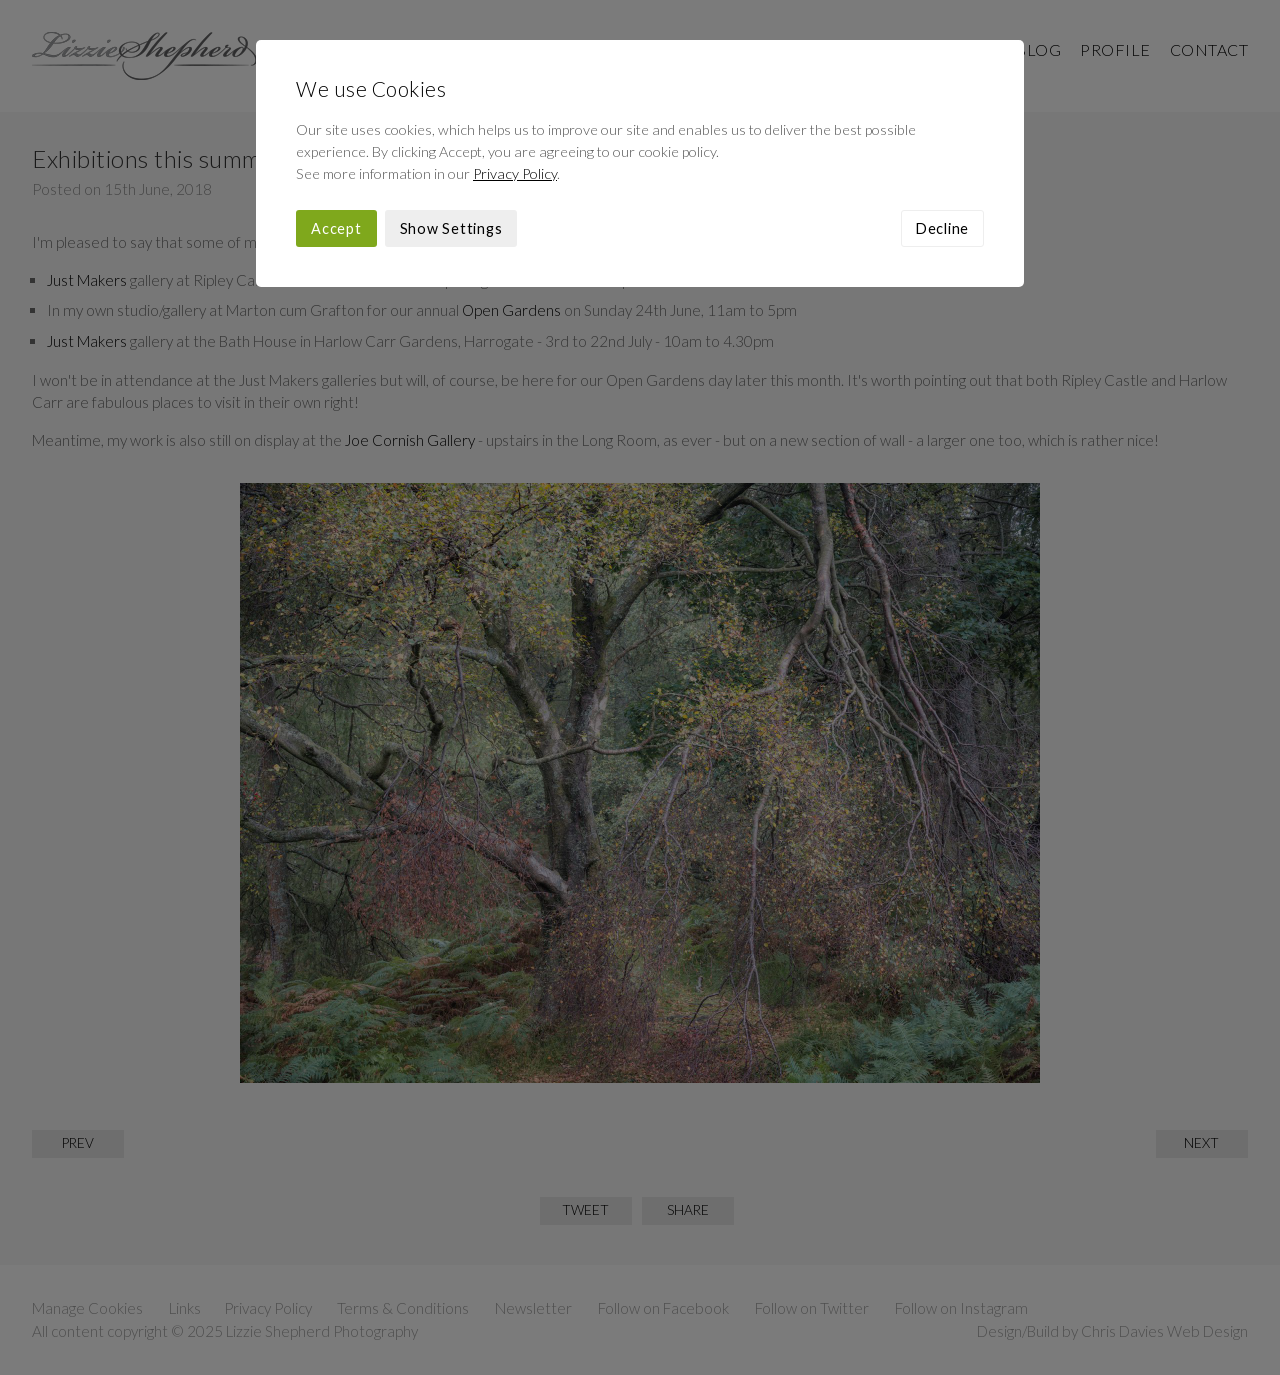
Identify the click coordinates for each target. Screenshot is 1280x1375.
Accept (336, 228)
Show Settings (451, 228)
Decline (942, 228)
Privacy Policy (515, 173)
